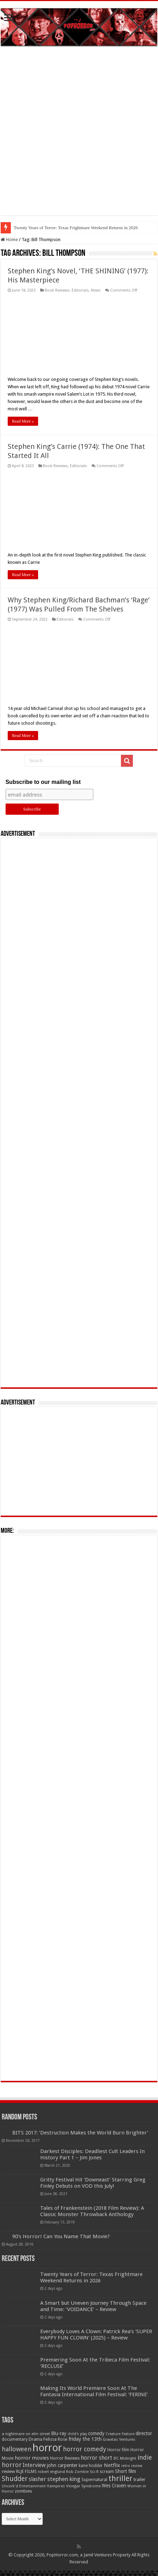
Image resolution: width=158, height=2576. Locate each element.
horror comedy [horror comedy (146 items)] (84, 2449)
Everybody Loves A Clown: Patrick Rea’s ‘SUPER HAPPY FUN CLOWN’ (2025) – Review (96, 2334)
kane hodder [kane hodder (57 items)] (91, 2465)
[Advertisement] (79, 136)
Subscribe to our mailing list (43, 782)
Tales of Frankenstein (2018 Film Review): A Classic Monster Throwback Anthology (92, 2211)
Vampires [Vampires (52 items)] (56, 2485)
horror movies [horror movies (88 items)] (32, 2458)
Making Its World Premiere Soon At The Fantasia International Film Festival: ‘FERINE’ (94, 2391)
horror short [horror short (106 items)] (96, 2457)
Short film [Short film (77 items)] (125, 2471)
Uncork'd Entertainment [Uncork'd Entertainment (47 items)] (24, 2486)
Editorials (80, 290)
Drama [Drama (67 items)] (35, 2439)
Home (9, 239)
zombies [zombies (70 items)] (23, 2491)
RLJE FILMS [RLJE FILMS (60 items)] (26, 2471)
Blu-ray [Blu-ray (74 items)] (58, 2433)
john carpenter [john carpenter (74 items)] (62, 2465)
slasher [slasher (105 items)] (37, 2479)
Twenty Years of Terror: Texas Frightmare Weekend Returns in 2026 (76, 227)
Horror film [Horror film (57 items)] (118, 2449)
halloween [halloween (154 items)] (16, 2449)
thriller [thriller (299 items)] (120, 2478)
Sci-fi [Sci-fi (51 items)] (94, 2471)
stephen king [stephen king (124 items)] (63, 2478)
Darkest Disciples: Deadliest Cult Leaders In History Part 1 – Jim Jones (92, 2154)
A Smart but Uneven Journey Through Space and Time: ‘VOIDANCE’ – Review (93, 2306)
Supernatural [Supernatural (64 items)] (94, 2479)
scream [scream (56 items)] (107, 2471)
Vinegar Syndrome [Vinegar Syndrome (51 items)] (83, 2485)
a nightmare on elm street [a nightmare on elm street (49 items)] (26, 2433)
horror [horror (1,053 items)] (47, 2448)
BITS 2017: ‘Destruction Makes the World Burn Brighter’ (80, 2133)
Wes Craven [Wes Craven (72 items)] (114, 2485)
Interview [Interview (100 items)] (34, 2465)
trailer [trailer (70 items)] (139, 2479)
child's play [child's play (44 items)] (77, 2434)
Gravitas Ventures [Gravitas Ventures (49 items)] (119, 2439)
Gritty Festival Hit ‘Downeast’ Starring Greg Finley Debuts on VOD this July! (92, 2183)
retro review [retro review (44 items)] (131, 2466)
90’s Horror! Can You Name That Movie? (61, 2236)
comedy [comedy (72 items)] (96, 2433)
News (96, 290)
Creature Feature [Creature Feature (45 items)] (120, 2434)
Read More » (23, 421)
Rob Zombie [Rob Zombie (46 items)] (77, 2471)
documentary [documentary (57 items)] (15, 2439)
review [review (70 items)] (8, 2471)
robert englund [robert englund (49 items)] (51, 2471)
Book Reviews (57, 290)
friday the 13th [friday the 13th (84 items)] (85, 2439)
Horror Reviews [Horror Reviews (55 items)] (65, 2458)
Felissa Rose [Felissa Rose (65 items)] (55, 2439)
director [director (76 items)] (144, 2433)
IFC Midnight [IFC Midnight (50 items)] (124, 2458)
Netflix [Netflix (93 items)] (112, 2465)
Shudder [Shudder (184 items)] (15, 2479)
